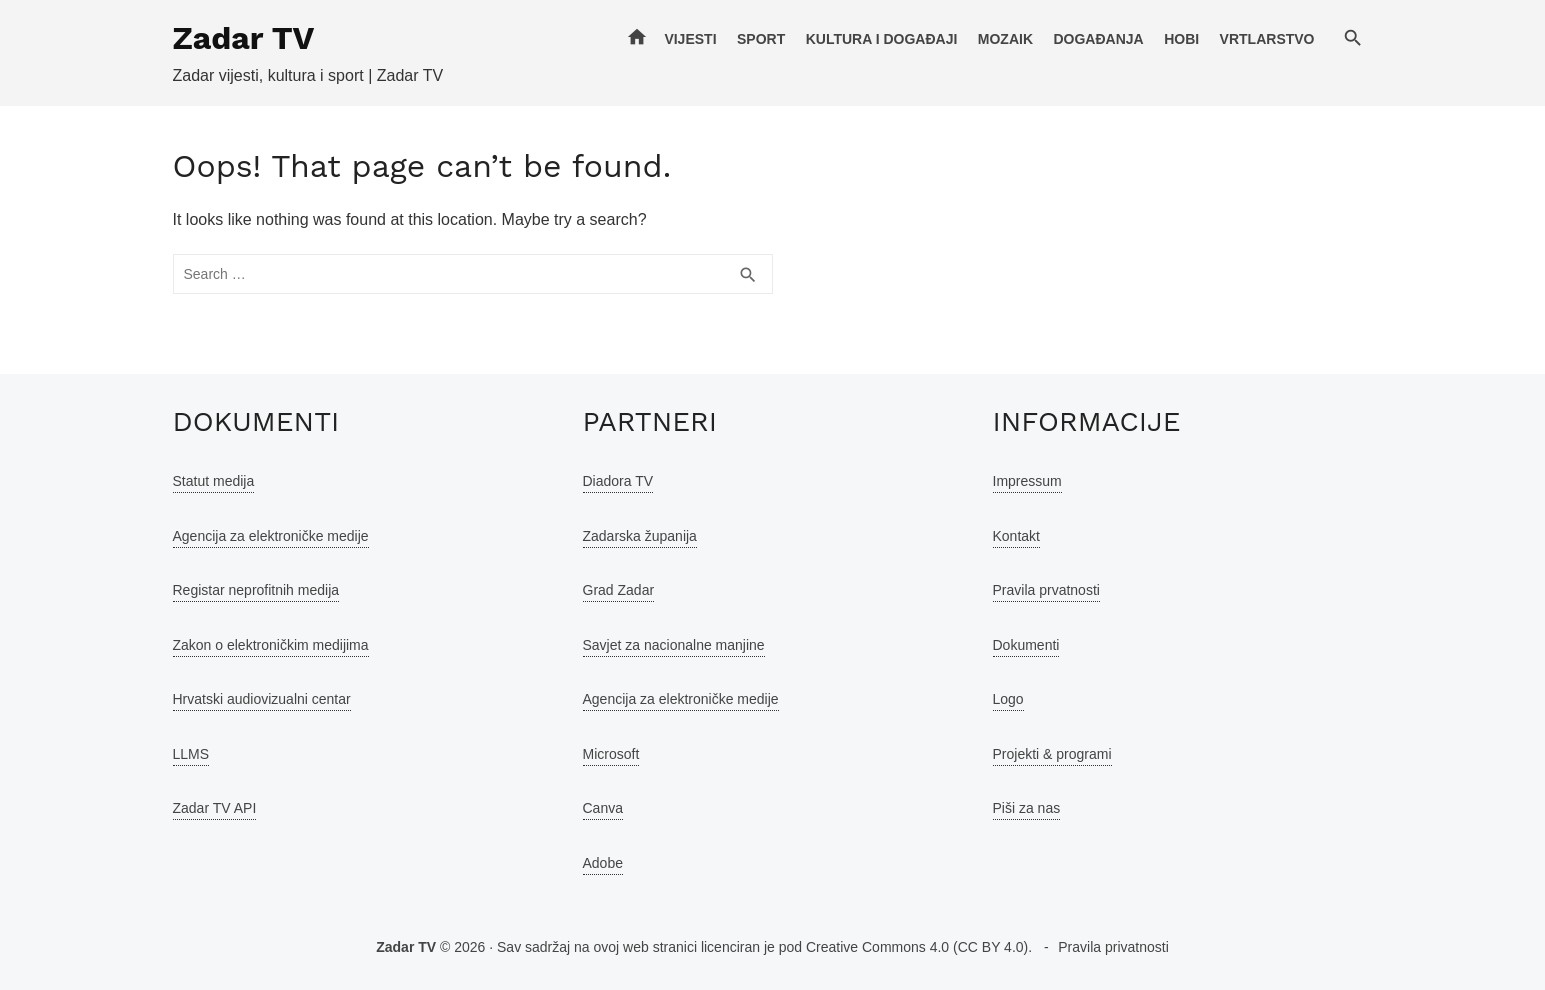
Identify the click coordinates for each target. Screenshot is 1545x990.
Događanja (1098, 39)
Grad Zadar (619, 590)
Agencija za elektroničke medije (271, 536)
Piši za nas (1027, 808)
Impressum (1027, 481)
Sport (761, 39)
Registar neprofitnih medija (256, 590)
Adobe (603, 863)
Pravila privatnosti (1113, 947)
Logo (1008, 699)
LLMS (191, 754)
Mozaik (1005, 39)
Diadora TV (618, 481)
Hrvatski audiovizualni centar (262, 699)
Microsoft (611, 754)
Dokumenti (1026, 645)
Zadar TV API (215, 808)
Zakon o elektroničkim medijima (271, 645)
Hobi (1181, 39)
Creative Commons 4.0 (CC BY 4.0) (917, 947)
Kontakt (1016, 536)
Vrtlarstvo (1267, 39)
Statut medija (214, 481)
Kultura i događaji (882, 39)
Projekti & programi (1052, 754)
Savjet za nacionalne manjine (674, 645)
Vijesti (690, 39)
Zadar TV (244, 38)
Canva (603, 808)
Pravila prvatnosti (1046, 590)
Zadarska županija (640, 536)
